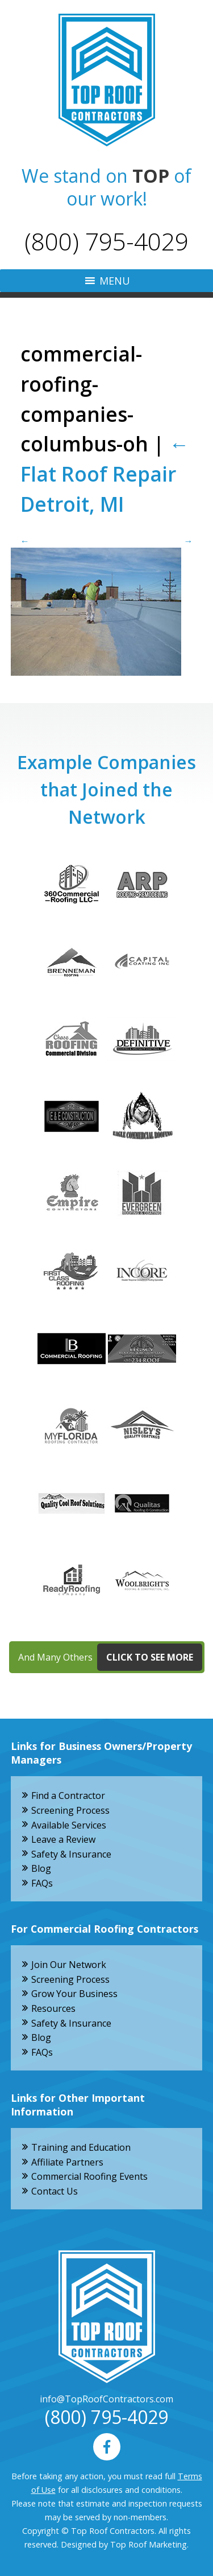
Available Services (68, 1825)
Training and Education (81, 2147)
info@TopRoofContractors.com (106, 2399)
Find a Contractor (68, 1795)
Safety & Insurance (71, 1854)
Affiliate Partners (67, 2162)
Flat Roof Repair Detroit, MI (104, 473)
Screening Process (70, 1810)
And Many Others (110, 1657)
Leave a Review (63, 1839)
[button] (114, 280)
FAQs (42, 1883)
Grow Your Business (74, 1993)
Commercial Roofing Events (89, 2176)
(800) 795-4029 (106, 241)
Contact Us (54, 2191)
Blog (41, 1868)
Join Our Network (68, 1964)
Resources (53, 2008)
